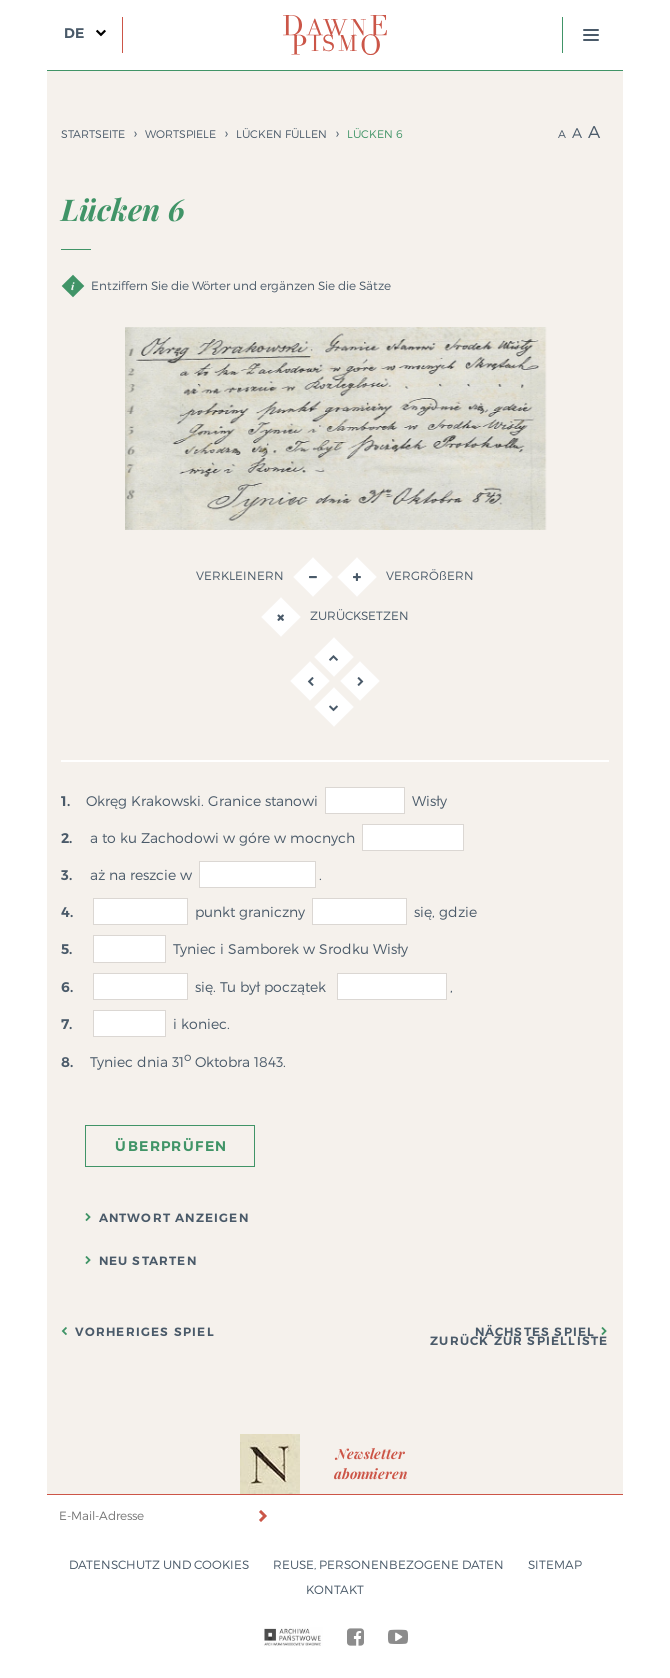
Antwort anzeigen (174, 1218)
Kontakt (335, 1589)
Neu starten (148, 1261)
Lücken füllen (281, 134)
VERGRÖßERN (405, 577)
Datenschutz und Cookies (159, 1564)
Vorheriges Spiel (145, 1332)
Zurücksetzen (335, 617)
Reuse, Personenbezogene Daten (388, 1564)
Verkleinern (264, 577)
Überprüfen (171, 1146)
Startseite (93, 134)
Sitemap (555, 1564)
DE (74, 33)
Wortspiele (180, 134)
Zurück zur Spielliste (519, 1341)
